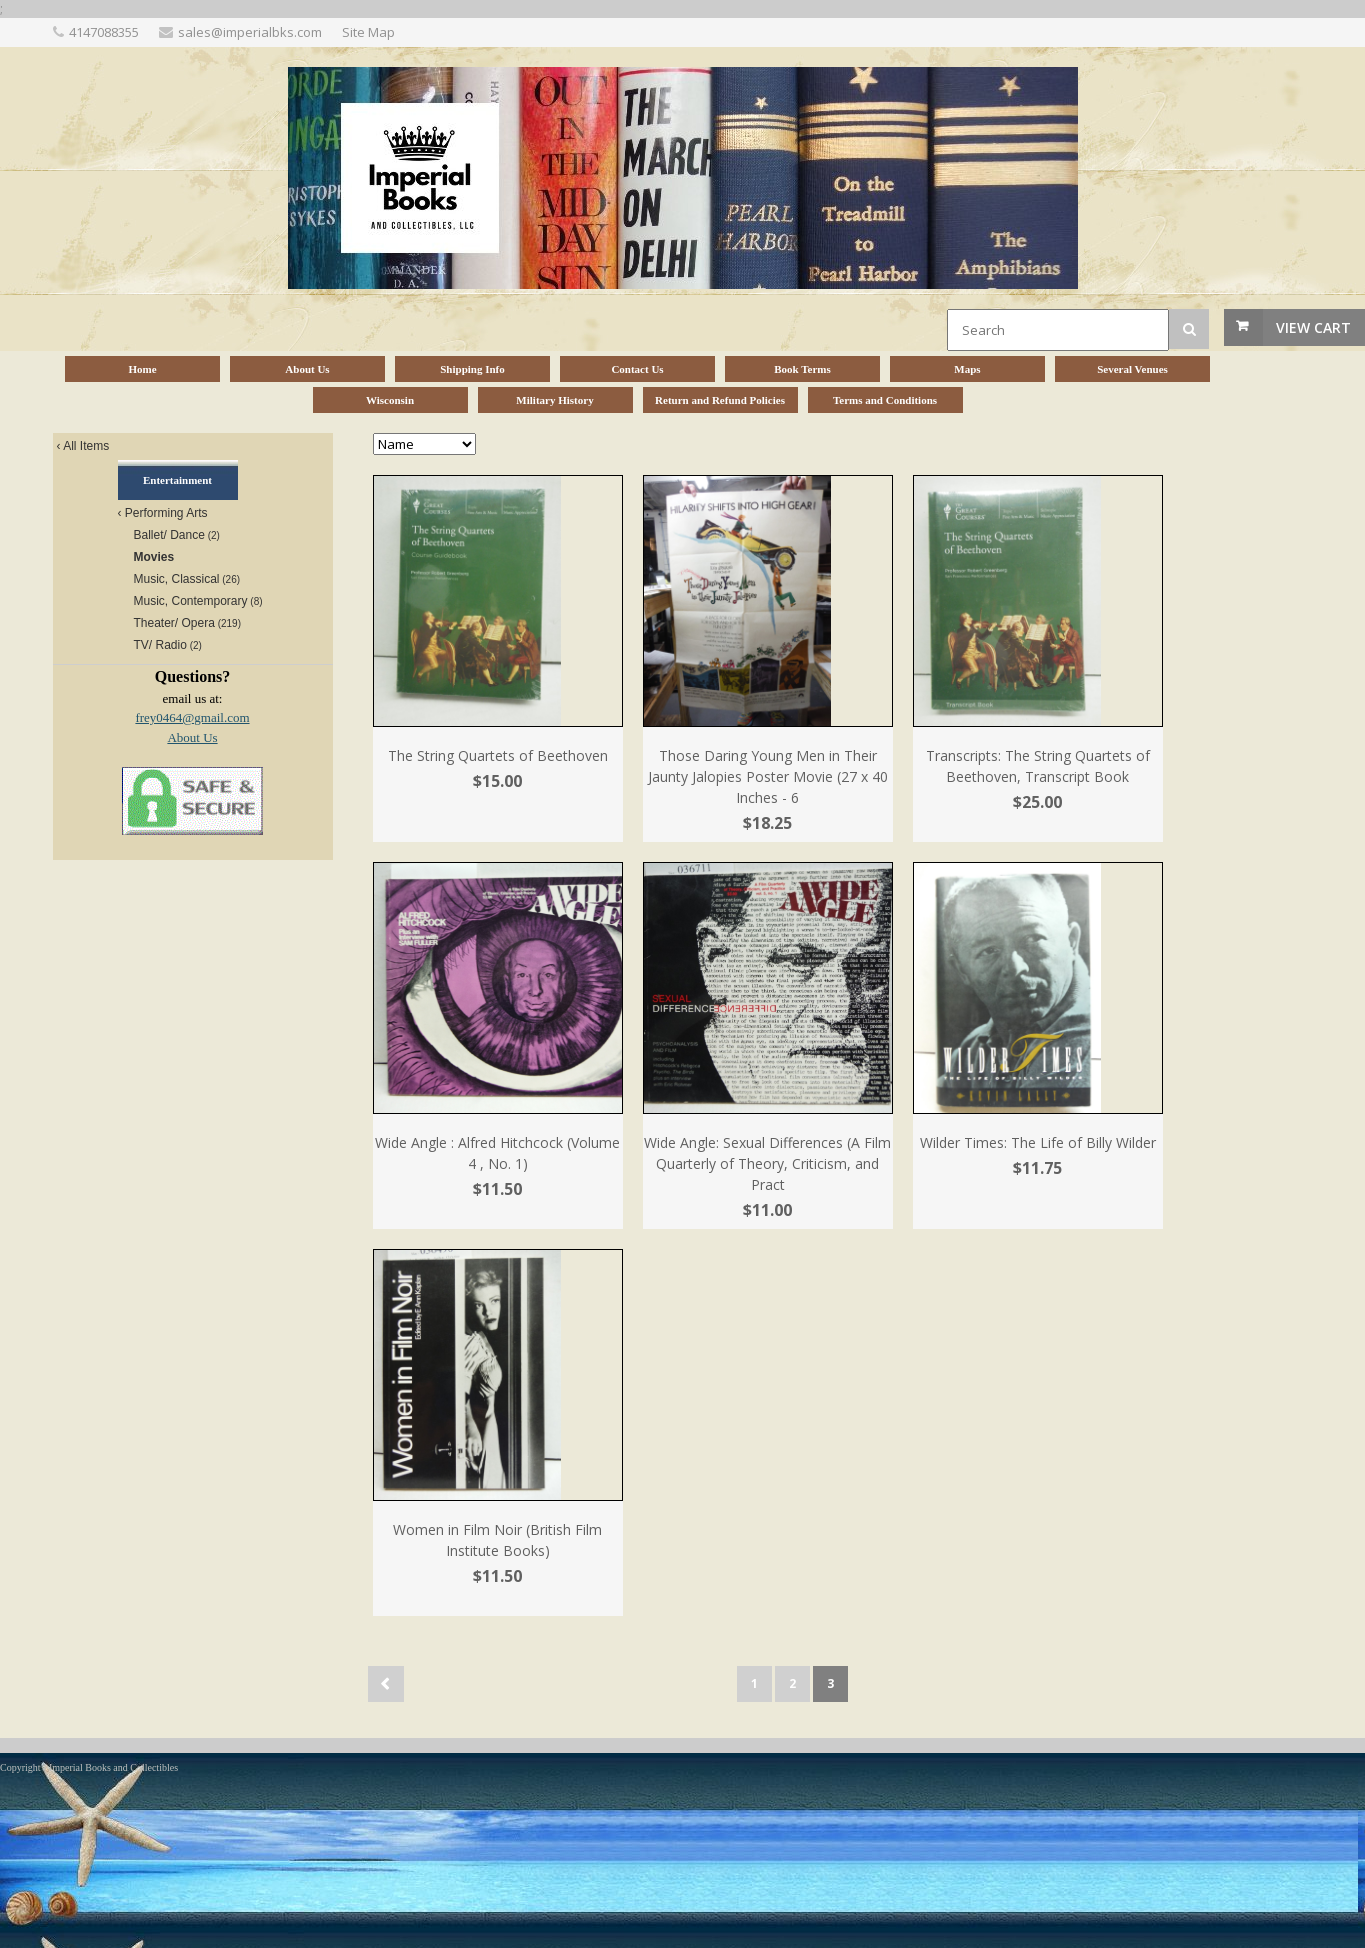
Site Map (368, 32)
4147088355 (104, 32)
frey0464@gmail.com (192, 717)
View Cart (1313, 327)
